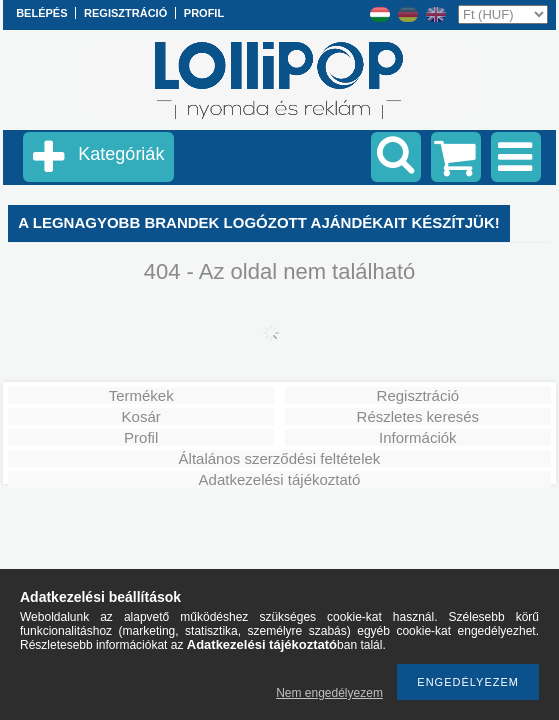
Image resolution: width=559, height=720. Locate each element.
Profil (141, 437)
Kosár (141, 416)
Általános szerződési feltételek (280, 458)
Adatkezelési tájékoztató (280, 479)
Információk (418, 437)
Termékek (141, 395)
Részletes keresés (418, 416)
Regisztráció (418, 395)
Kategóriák (121, 154)
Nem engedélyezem (329, 693)
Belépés (41, 13)
